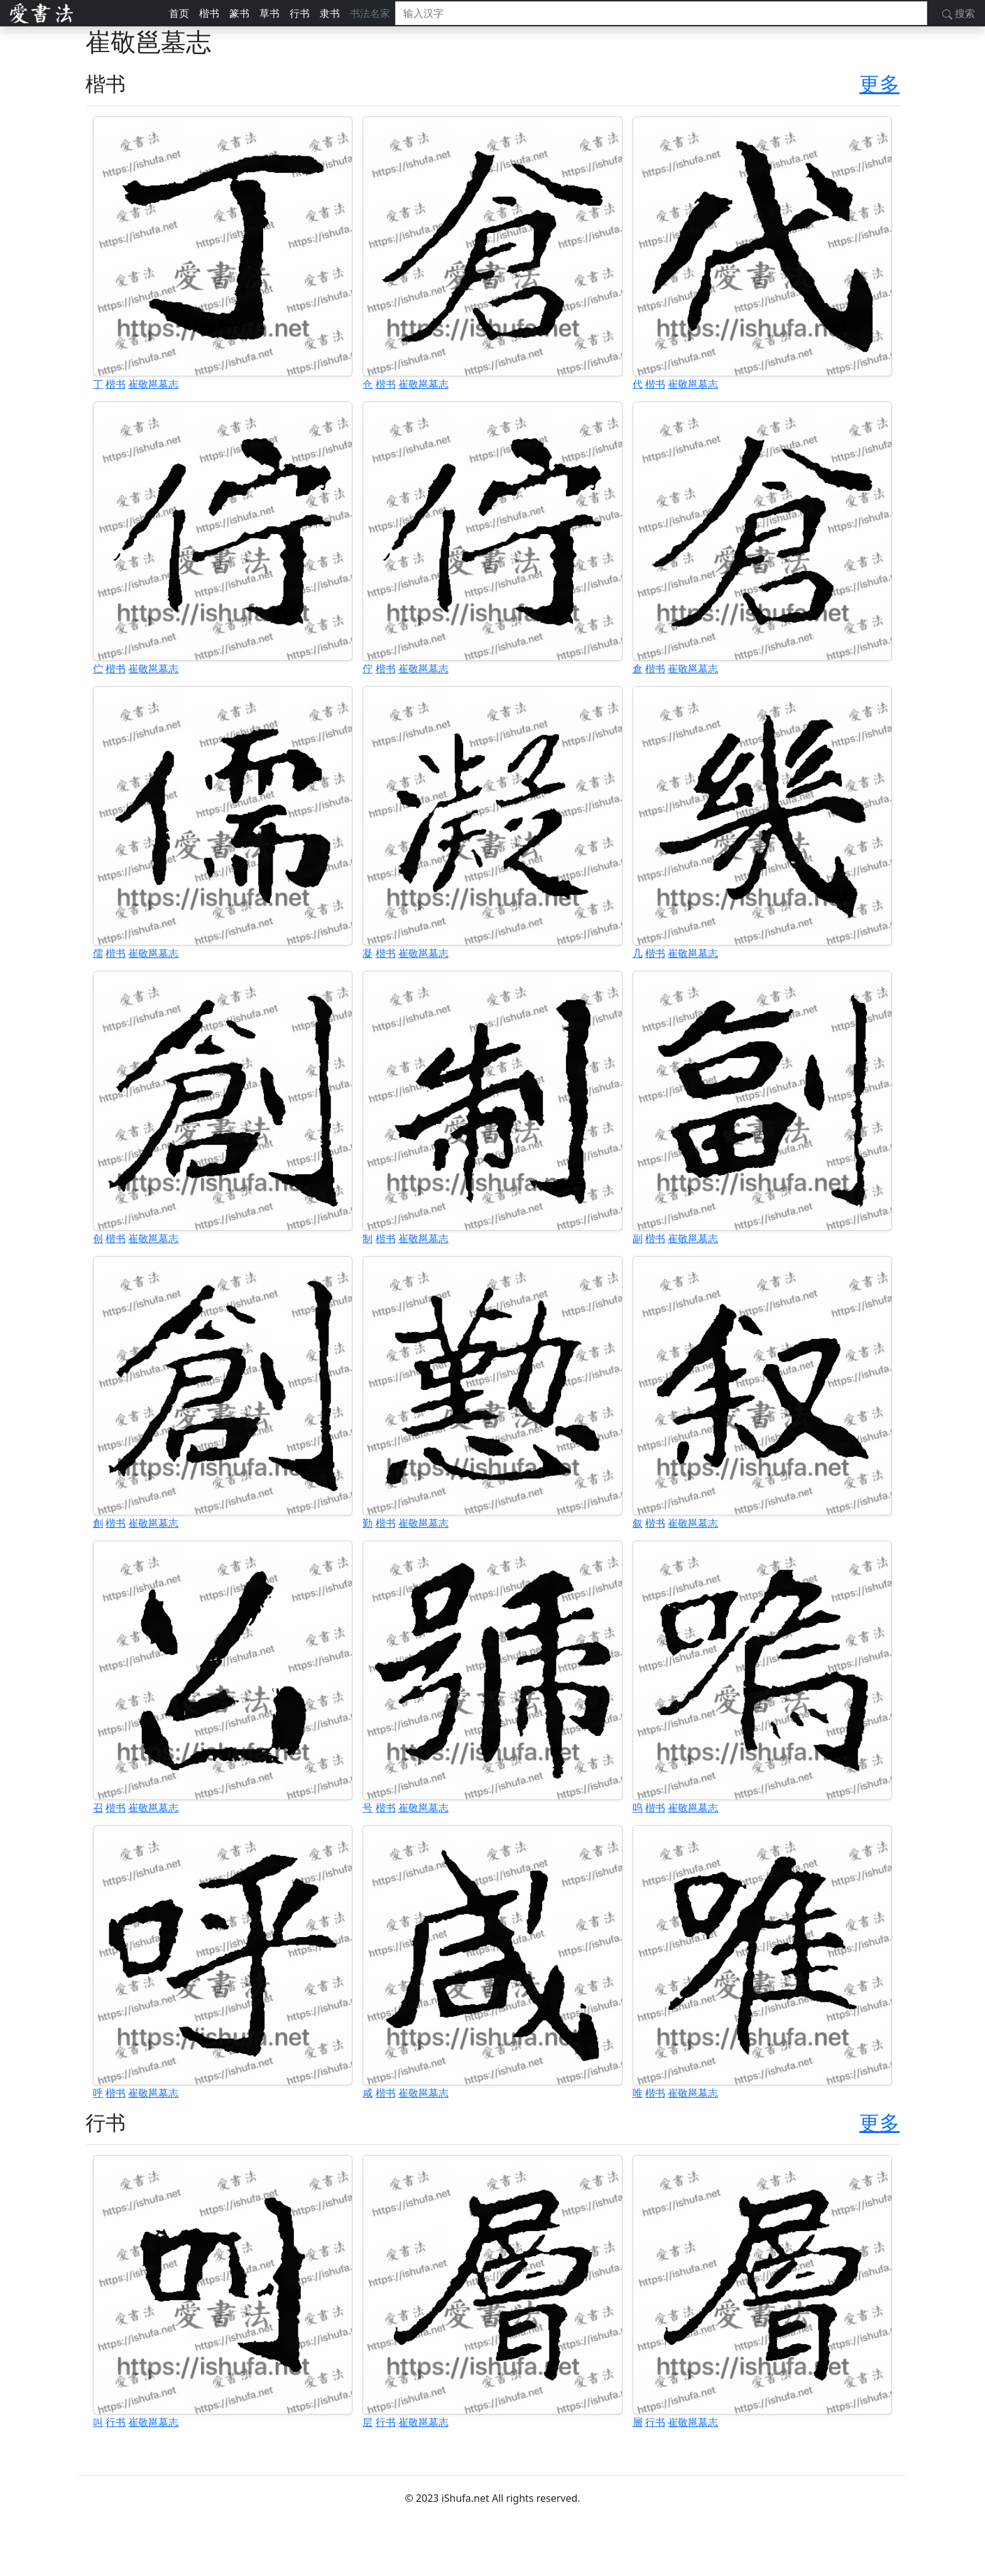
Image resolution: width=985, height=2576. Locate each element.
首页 (179, 13)
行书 (300, 13)
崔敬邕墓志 (153, 384)
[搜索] (661, 13)
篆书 (239, 13)
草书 (269, 13)
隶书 (330, 13)
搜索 (958, 13)
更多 (879, 83)
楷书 (209, 13)
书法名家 (370, 13)
